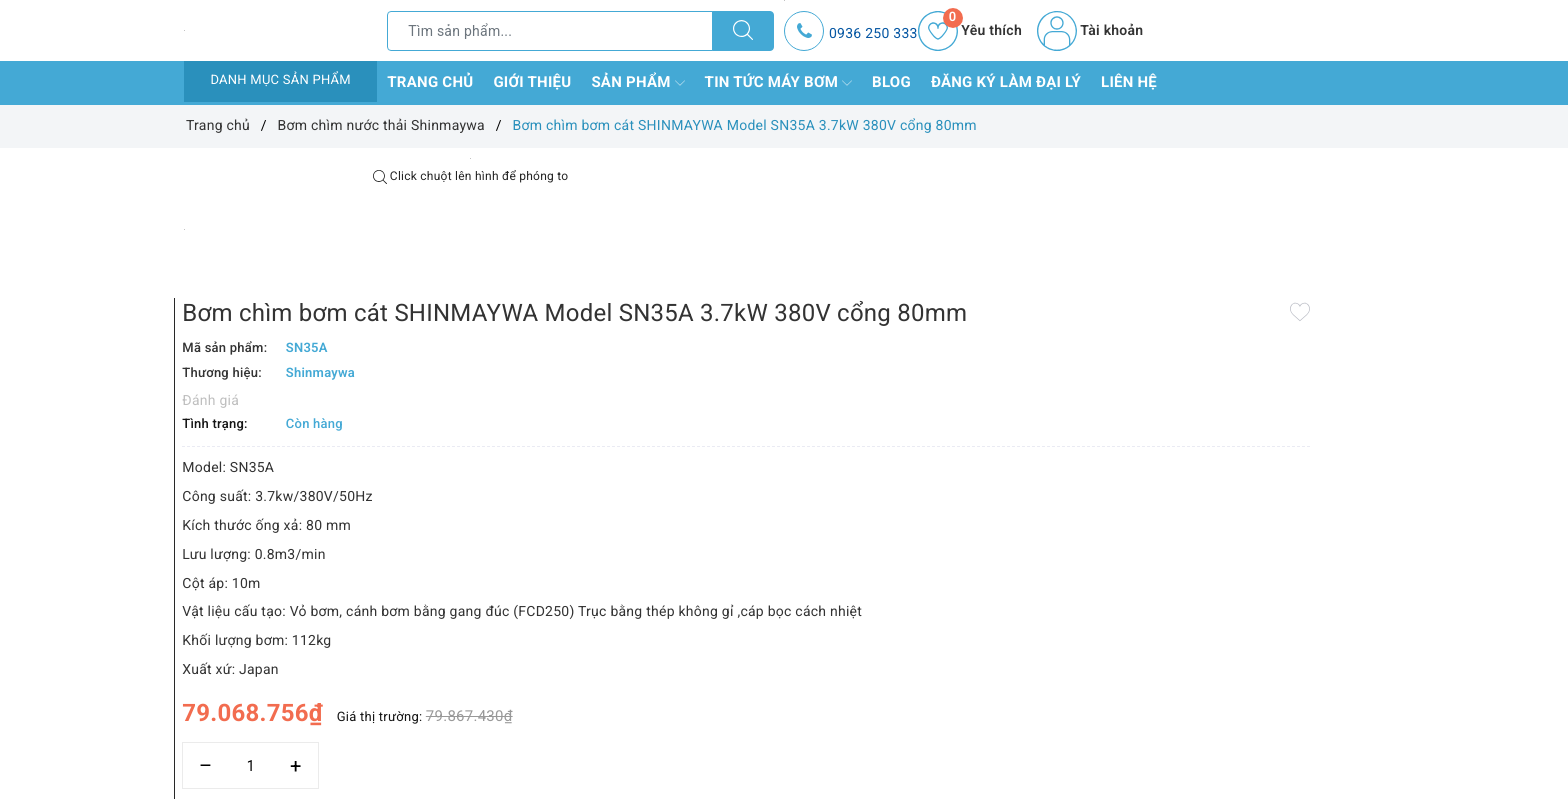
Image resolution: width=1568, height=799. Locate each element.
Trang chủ (430, 82)
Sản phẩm (637, 83)
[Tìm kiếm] (743, 31)
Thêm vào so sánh (752, 750)
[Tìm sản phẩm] (550, 31)
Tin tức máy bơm (779, 83)
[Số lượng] (761, 706)
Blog (891, 82)
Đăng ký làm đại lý (1006, 82)
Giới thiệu (532, 82)
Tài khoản (1090, 31)
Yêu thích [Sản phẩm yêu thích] (970, 31)
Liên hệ (1129, 82)
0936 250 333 (873, 34)
